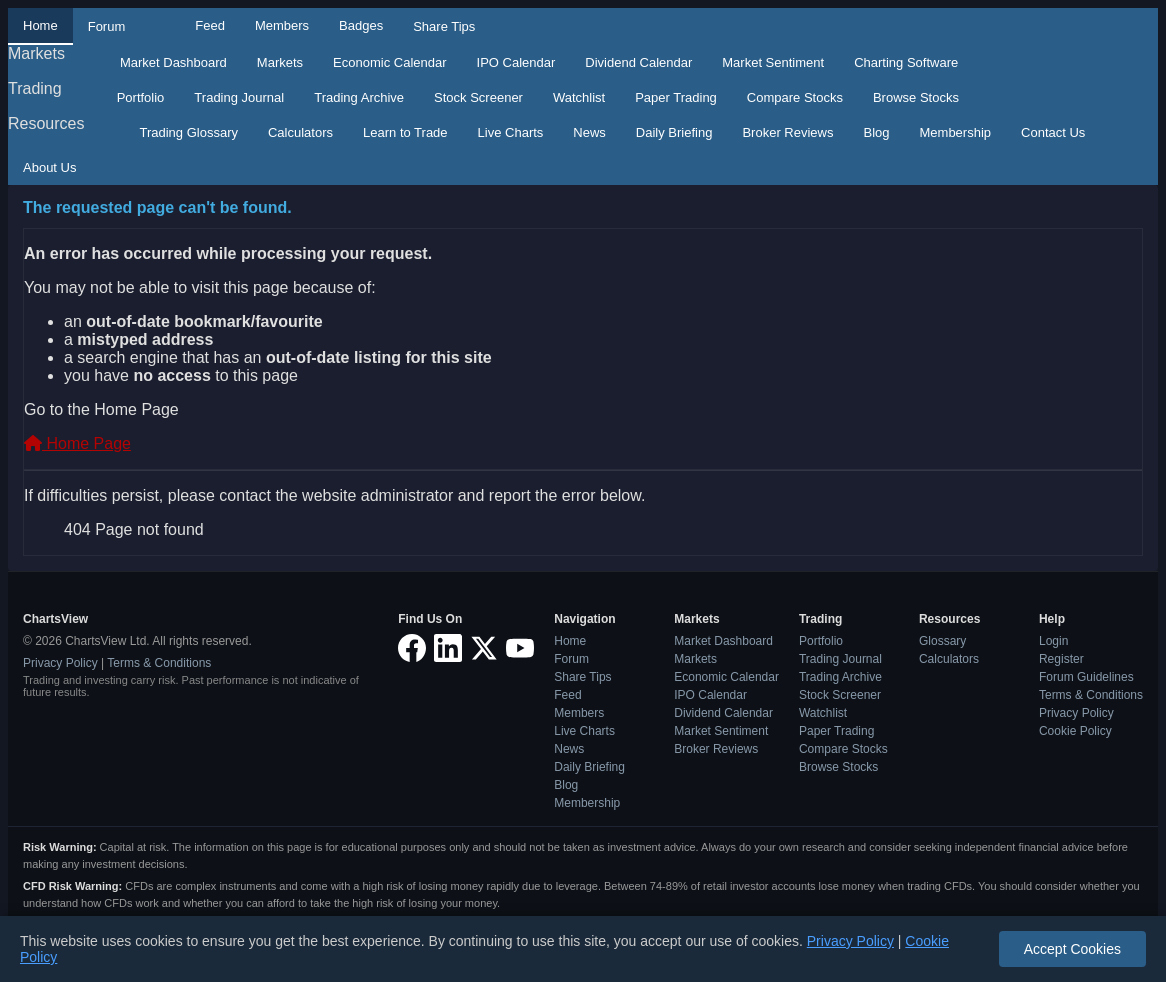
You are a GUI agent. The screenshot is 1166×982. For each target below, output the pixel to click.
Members (282, 25)
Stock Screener (478, 97)
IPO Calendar (516, 62)
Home (40, 25)
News (589, 132)
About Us (49, 167)
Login (1053, 641)
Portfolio (141, 97)
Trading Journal (239, 97)
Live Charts (511, 132)
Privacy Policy (60, 663)
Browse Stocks (916, 97)
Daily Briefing (674, 132)
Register (1061, 659)
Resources (46, 123)
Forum (107, 26)
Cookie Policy (1075, 731)
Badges (361, 25)
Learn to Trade (405, 132)
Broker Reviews (787, 132)
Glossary (942, 641)
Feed (210, 25)
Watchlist (579, 97)
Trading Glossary (188, 132)
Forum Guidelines (1086, 677)
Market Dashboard (173, 62)
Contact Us (1053, 132)
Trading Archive (359, 97)
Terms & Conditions (159, 663)
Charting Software (906, 62)
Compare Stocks (795, 97)
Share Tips (444, 26)
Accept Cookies (1072, 949)
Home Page (77, 443)
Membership (956, 132)
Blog (876, 132)
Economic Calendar (389, 62)
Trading (35, 88)
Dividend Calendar (638, 62)
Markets (36, 53)
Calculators (300, 132)
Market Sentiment (773, 62)
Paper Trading (676, 97)
